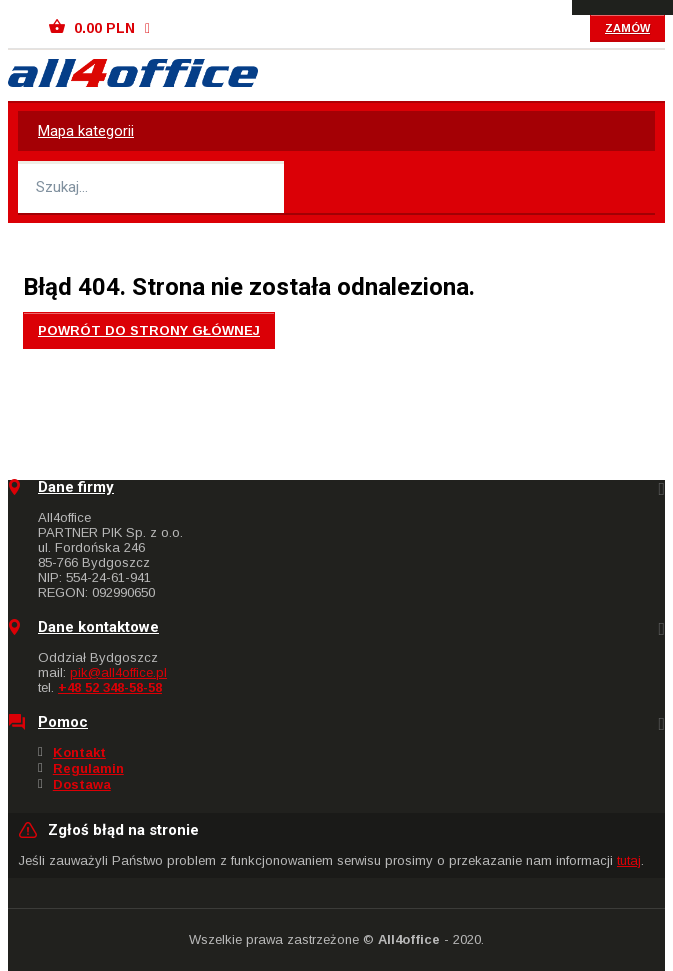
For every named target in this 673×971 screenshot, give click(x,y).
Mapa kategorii (86, 131)
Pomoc (63, 722)
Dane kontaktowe (98, 627)
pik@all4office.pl (118, 672)
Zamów (627, 28)
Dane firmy (76, 487)
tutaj (629, 860)
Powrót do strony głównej (149, 330)
